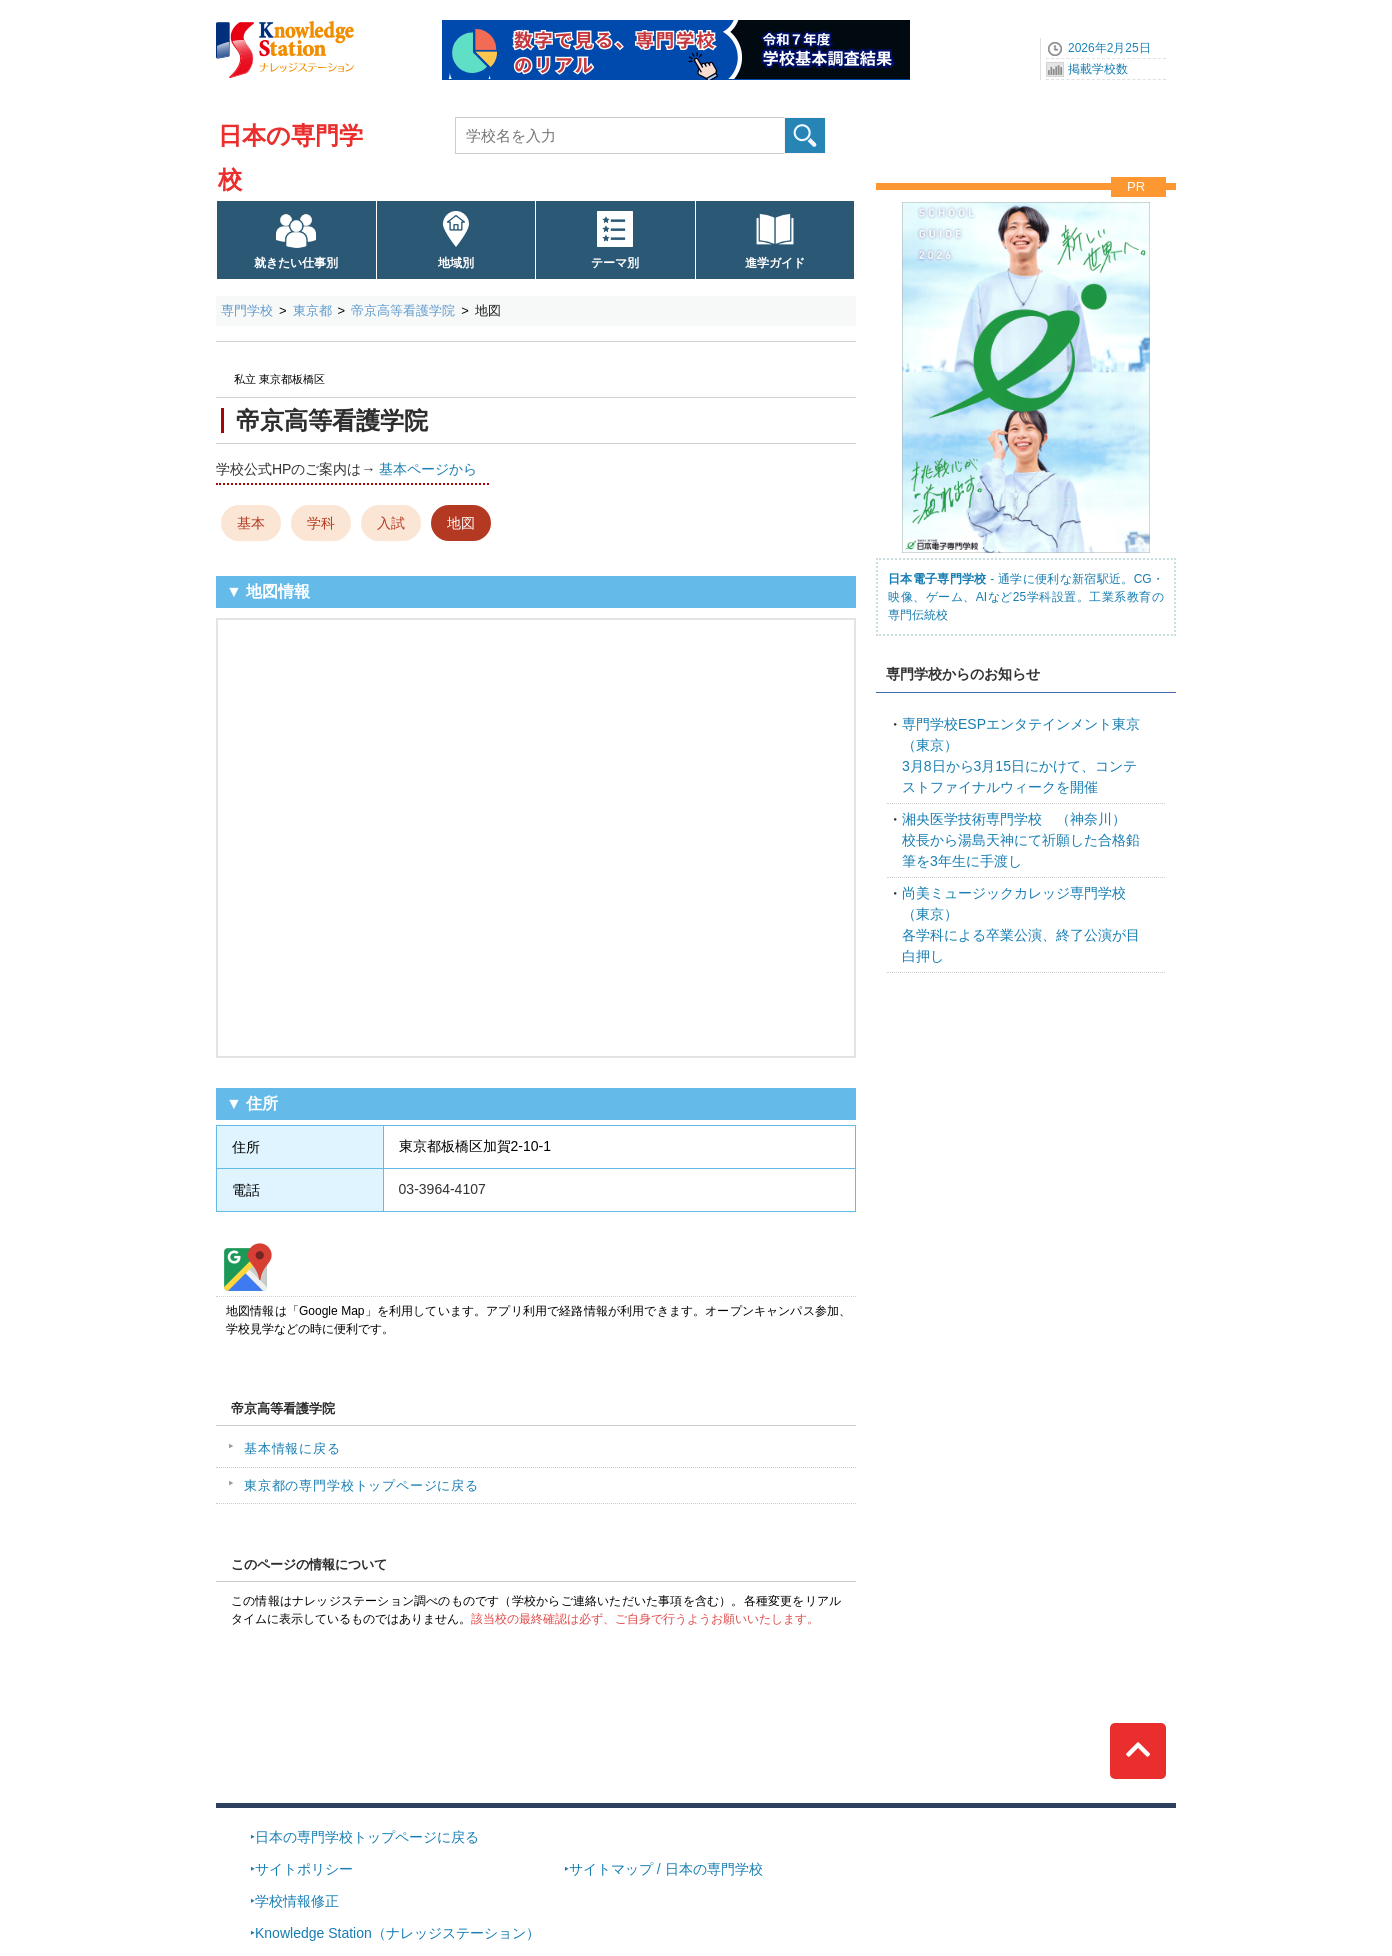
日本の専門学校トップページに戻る (367, 1837)
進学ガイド (775, 263)
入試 (391, 523)
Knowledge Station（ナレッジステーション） (397, 1933)
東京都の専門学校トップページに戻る (361, 1485)
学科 (321, 523)
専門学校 (247, 310)
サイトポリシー (304, 1869)
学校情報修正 (297, 1901)
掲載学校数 (1098, 69)
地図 (461, 523)
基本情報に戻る (292, 1448)
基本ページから (428, 469)
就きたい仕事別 (296, 263)
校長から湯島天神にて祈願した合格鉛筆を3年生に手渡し (1021, 840)
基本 (251, 523)
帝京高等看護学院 (403, 310)
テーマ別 (615, 263)
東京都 (312, 310)
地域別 (456, 263)
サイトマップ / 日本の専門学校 (666, 1869)
